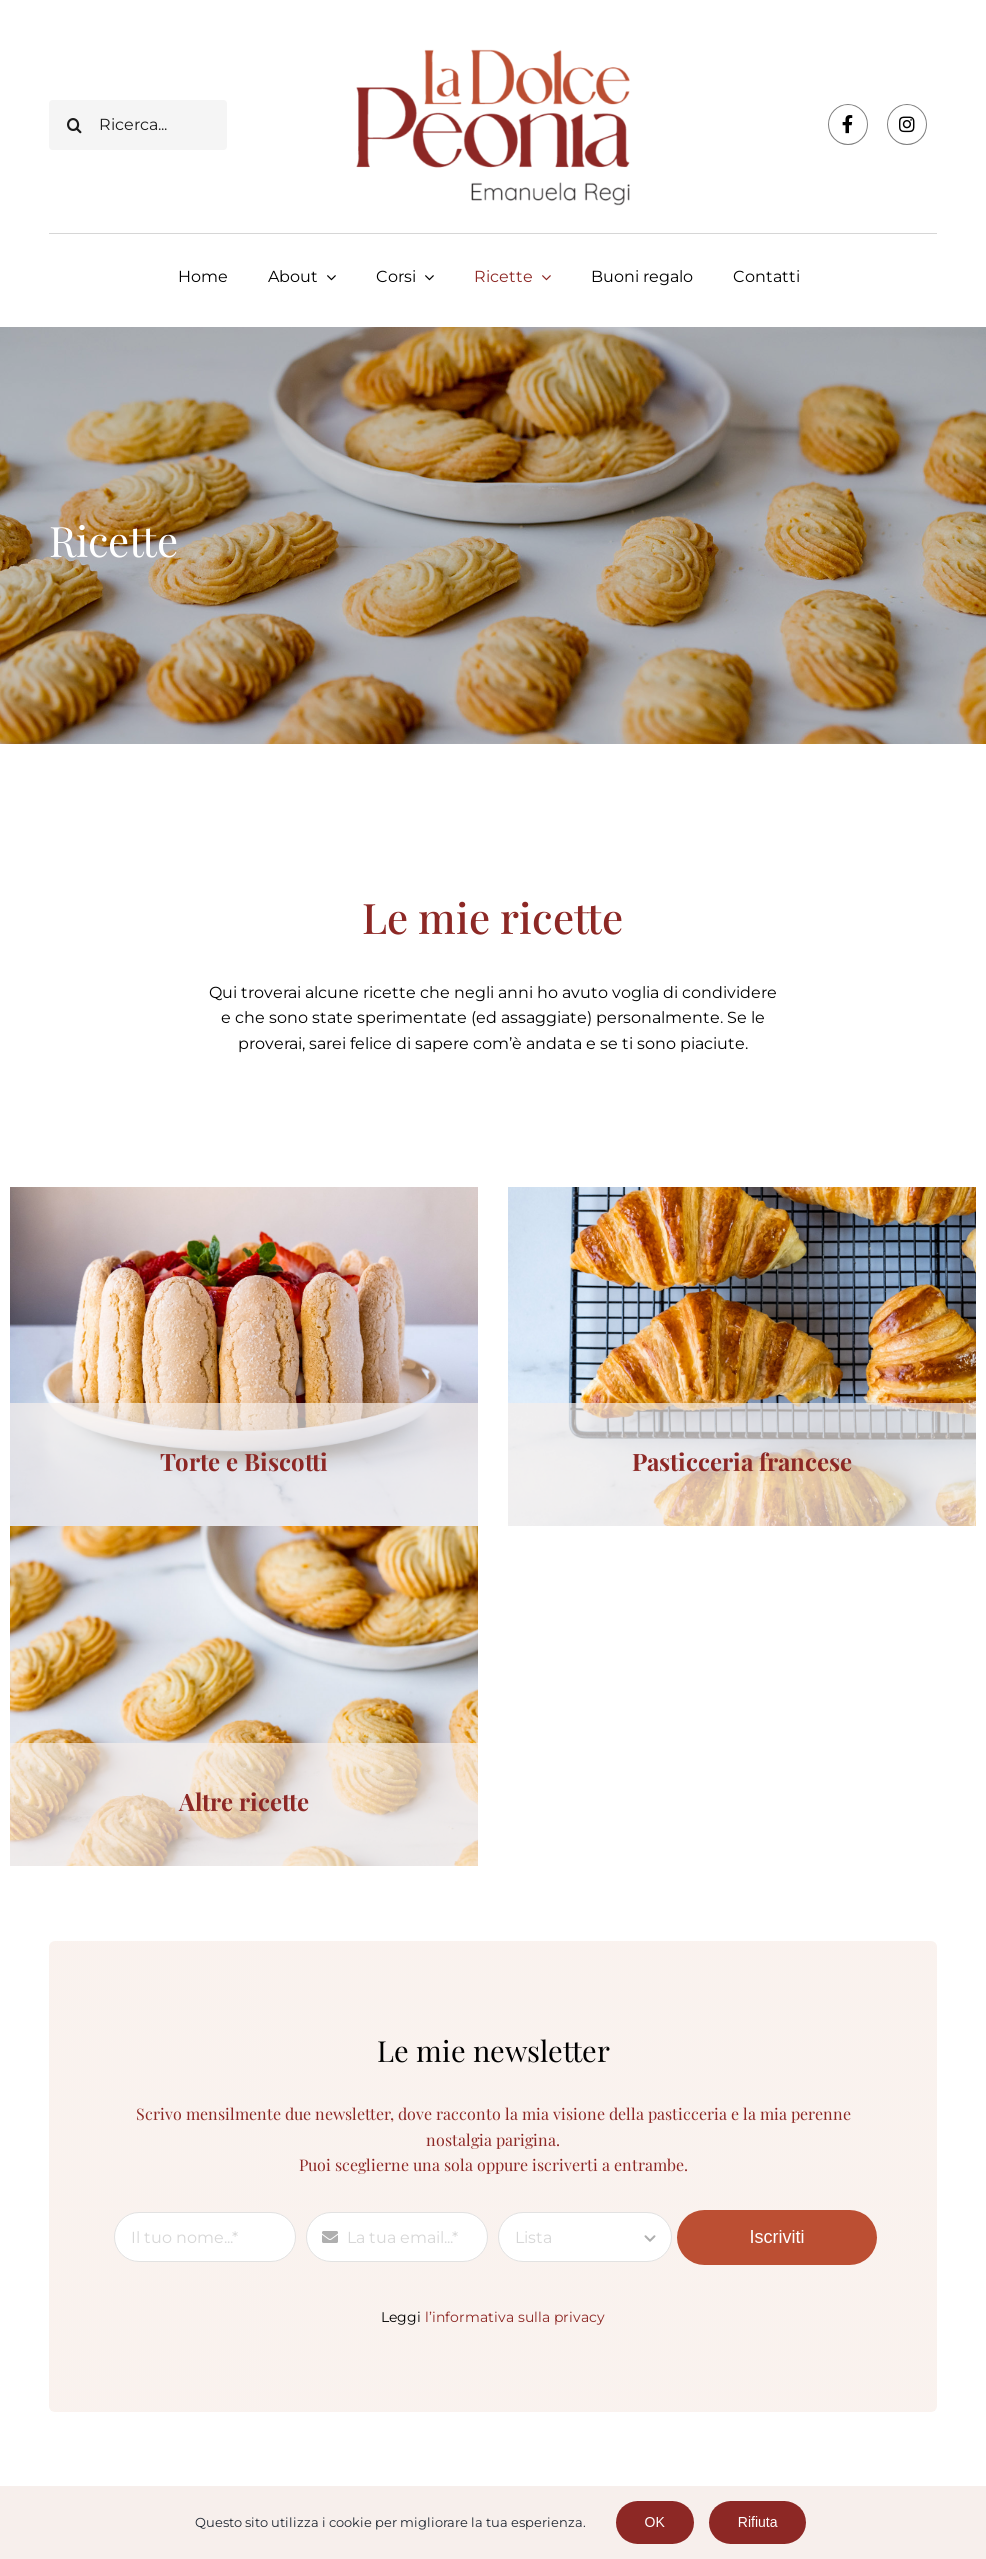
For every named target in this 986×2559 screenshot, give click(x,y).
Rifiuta (758, 2522)
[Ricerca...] (137, 125)
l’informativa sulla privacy (515, 2317)
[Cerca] (74, 125)
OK (655, 2522)
